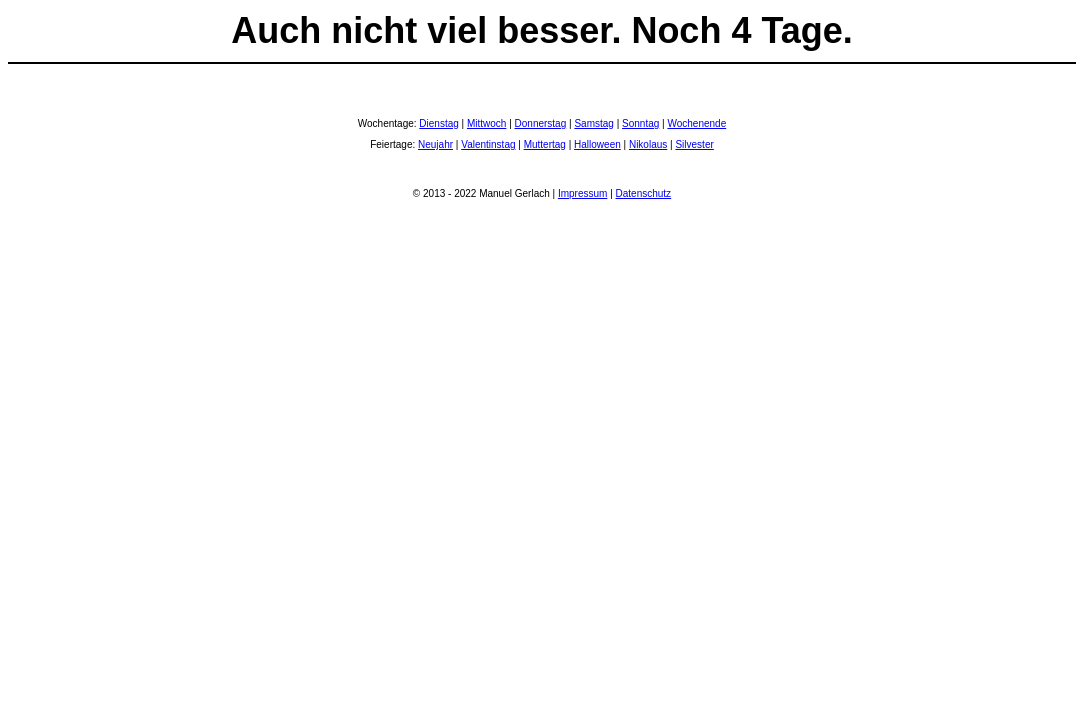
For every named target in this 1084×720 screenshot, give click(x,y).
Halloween (597, 144)
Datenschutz (644, 193)
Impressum (582, 193)
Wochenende (696, 123)
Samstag (593, 123)
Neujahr (435, 144)
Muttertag (545, 144)
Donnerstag (541, 123)
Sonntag (640, 123)
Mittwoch (486, 123)
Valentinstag (488, 144)
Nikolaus (648, 144)
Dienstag (438, 123)
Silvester (694, 144)
